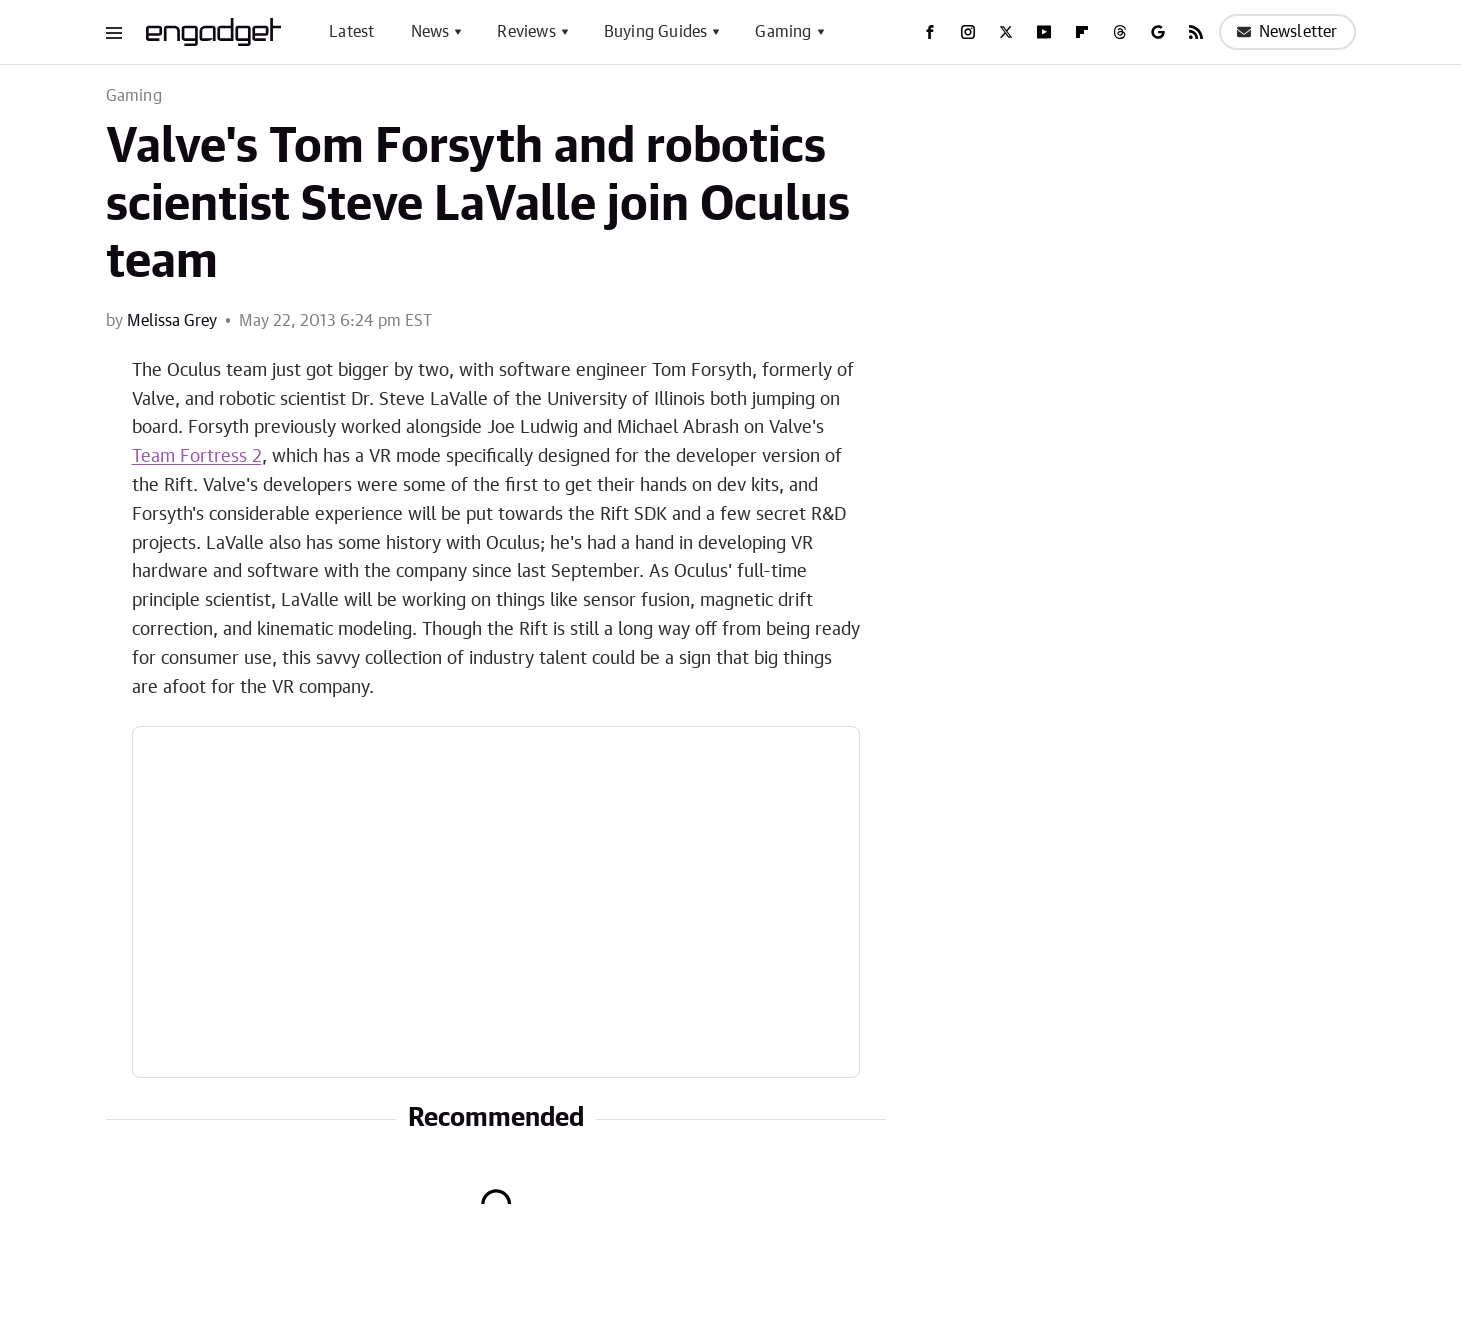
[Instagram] (968, 32)
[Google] (1158, 32)
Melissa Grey (172, 321)
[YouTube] (1044, 32)
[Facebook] (930, 32)
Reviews (526, 32)
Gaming (783, 32)
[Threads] (1120, 32)
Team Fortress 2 (197, 457)
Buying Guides (656, 32)
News (430, 32)
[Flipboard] (1082, 32)
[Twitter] (1006, 32)
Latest (351, 32)
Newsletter (1287, 32)
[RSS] (1196, 32)
